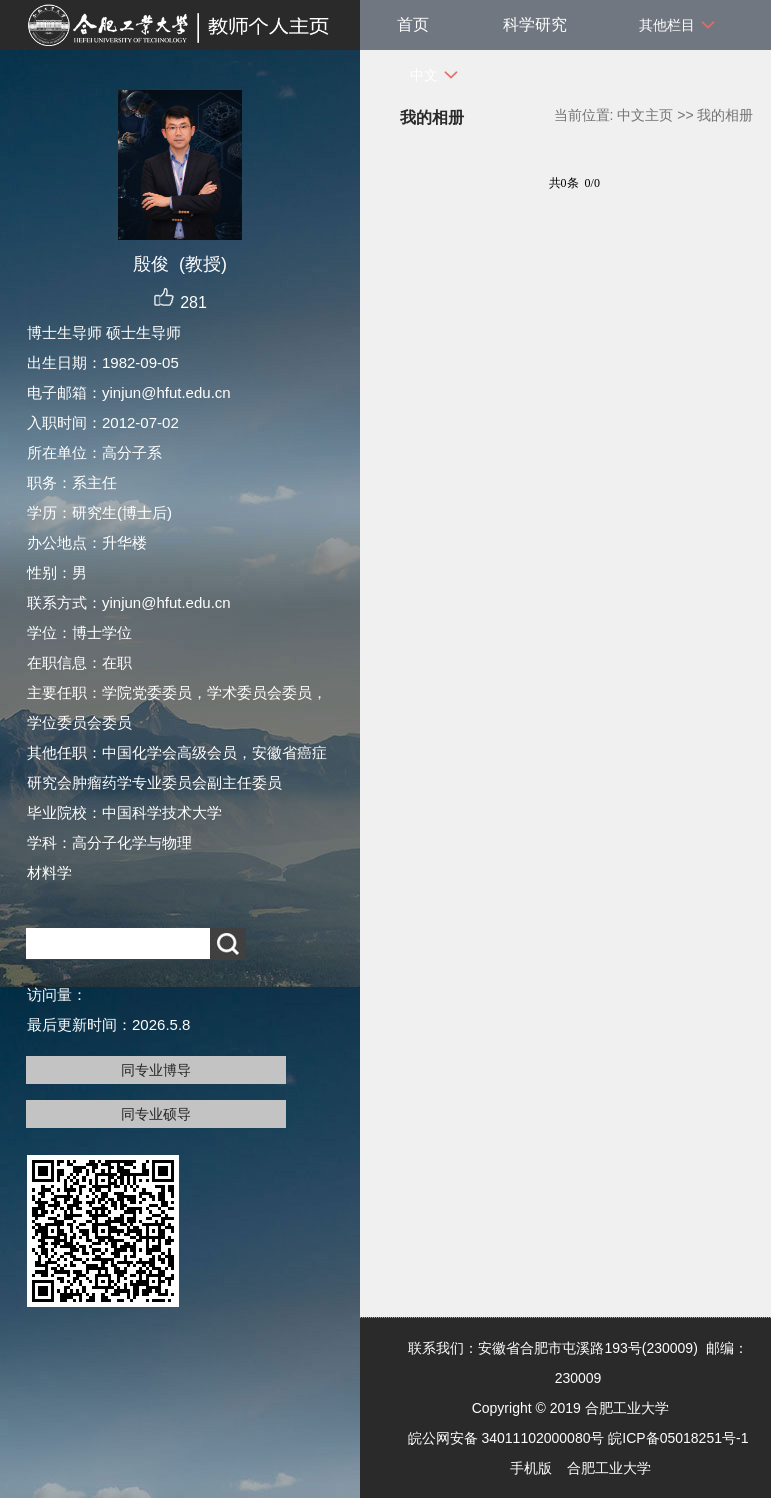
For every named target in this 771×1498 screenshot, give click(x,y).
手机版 (531, 1468)
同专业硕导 (156, 1114)
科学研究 (535, 24)
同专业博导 (156, 1070)
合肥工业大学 (609, 1468)
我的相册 (725, 115)
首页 (413, 24)
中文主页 (645, 115)
